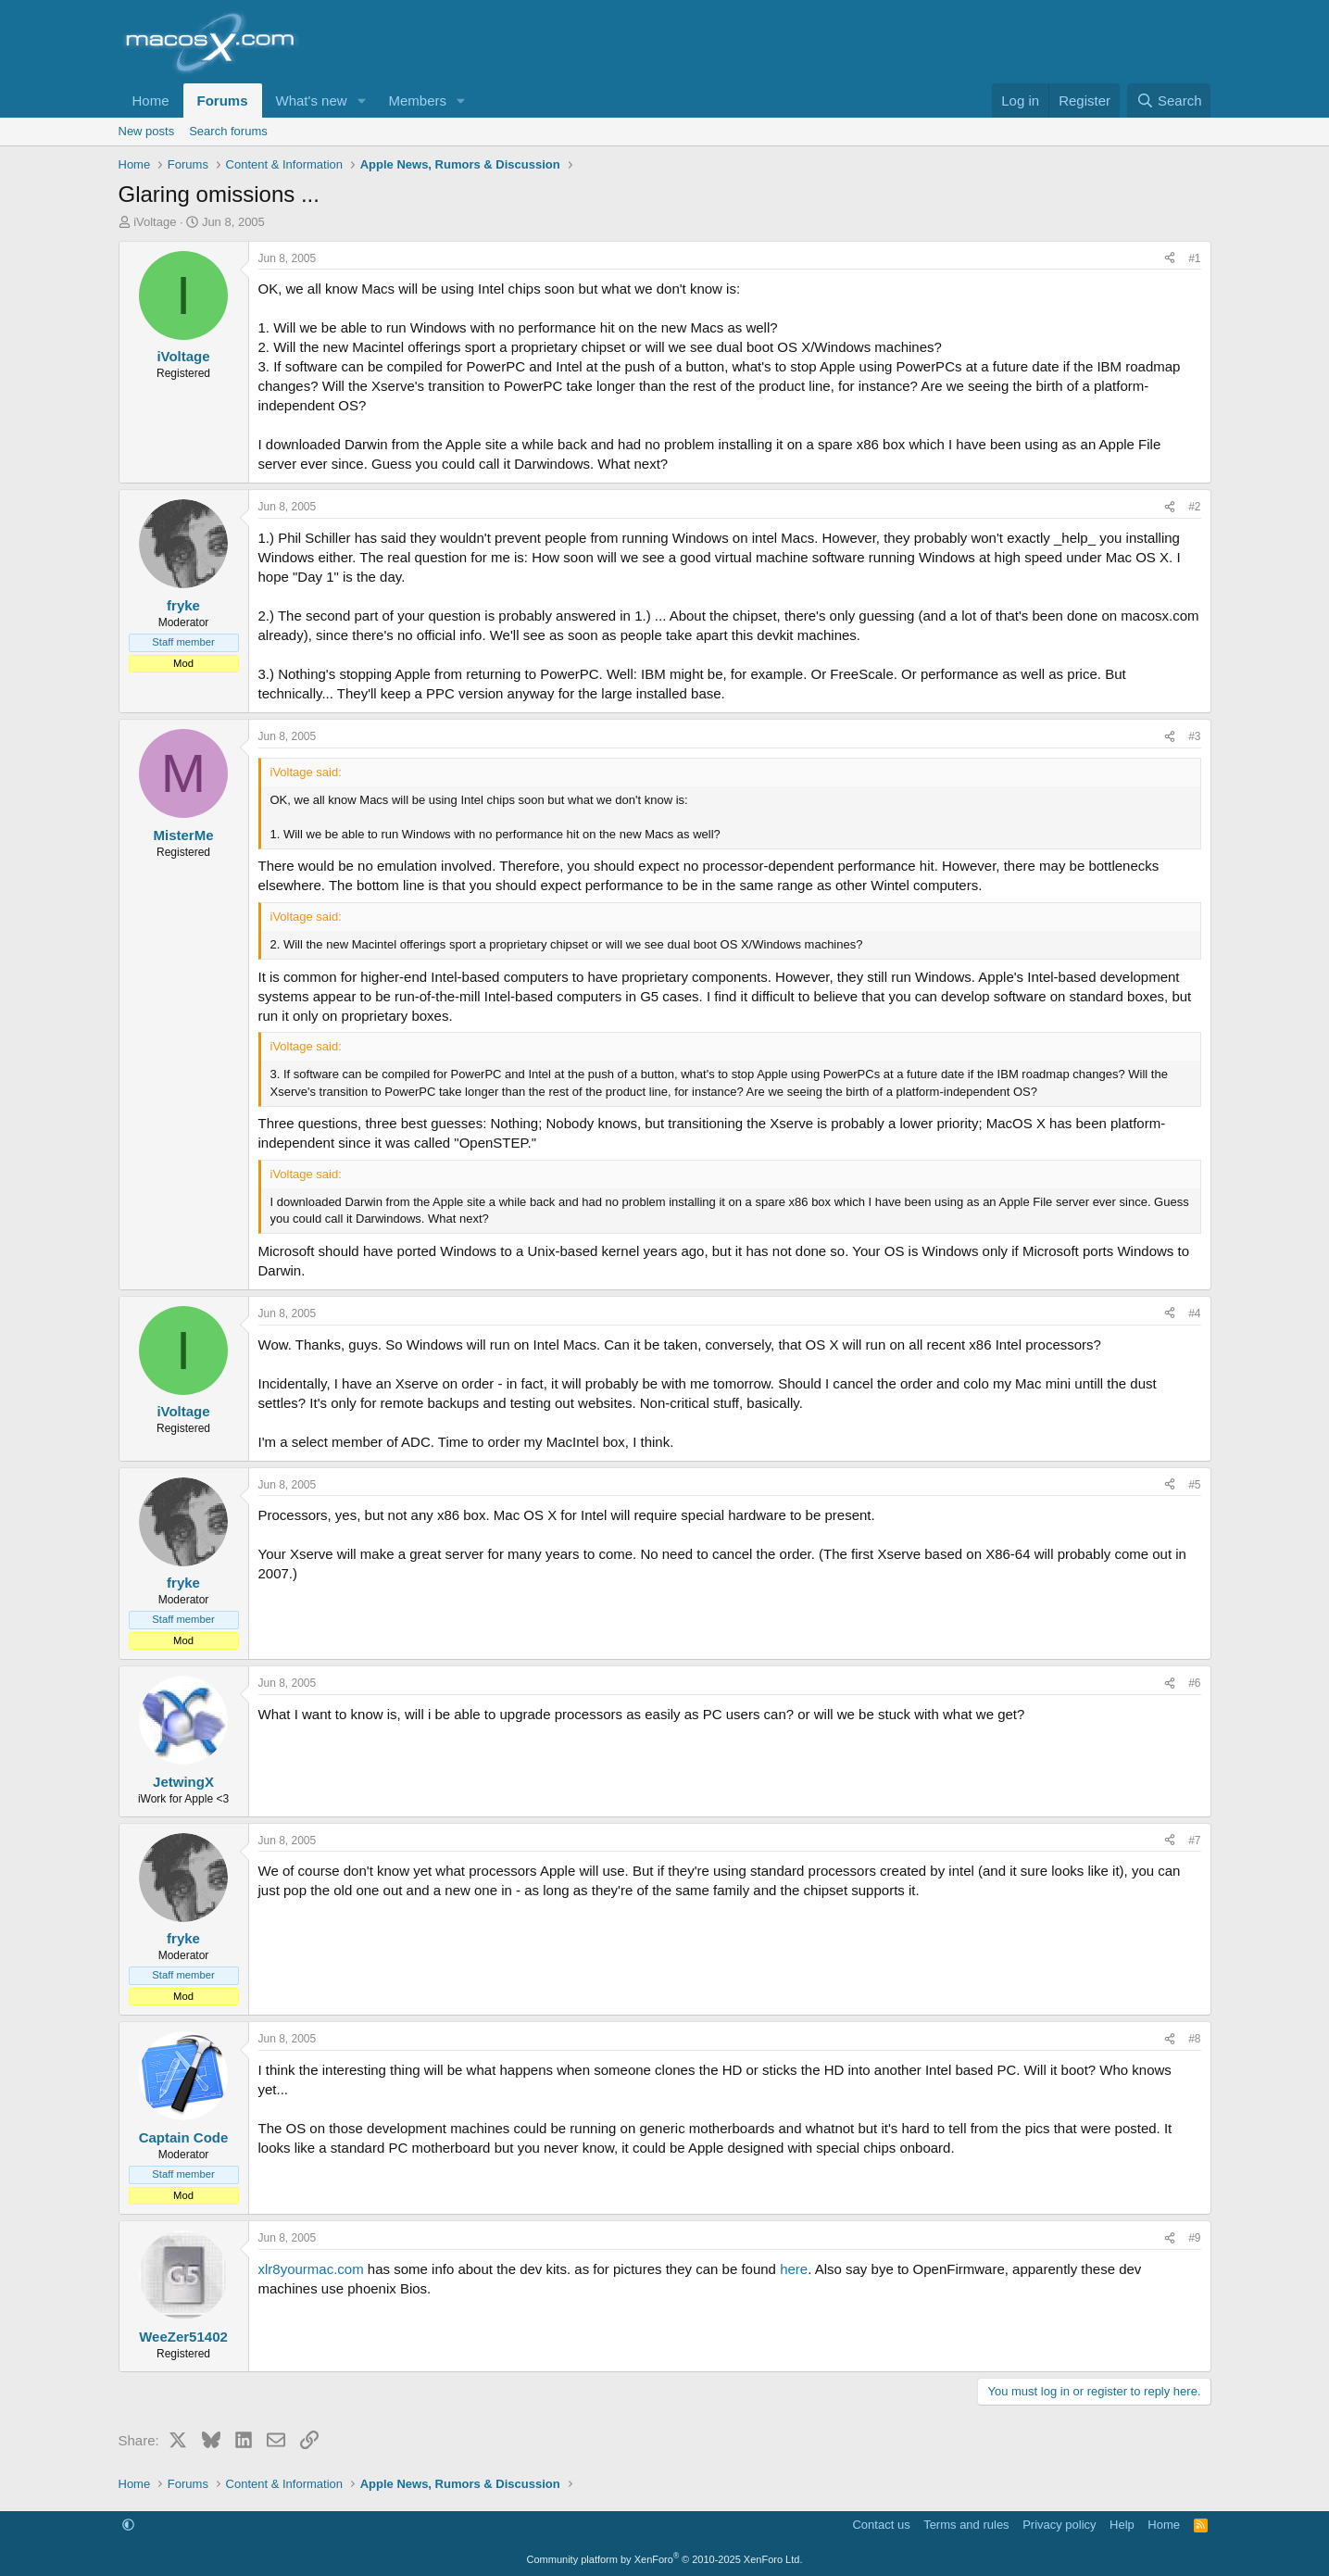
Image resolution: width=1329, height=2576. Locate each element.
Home (150, 100)
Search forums (228, 131)
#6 (1194, 1683)
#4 (1194, 1313)
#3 (1194, 736)
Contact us (880, 2525)
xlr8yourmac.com (311, 2269)
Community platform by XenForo (665, 2559)
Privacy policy (1059, 2525)
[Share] (1170, 259)
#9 (1194, 2237)
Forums (222, 100)
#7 (1194, 1840)
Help (1122, 2525)
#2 (1194, 506)
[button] (361, 100)
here (794, 2269)
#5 (1194, 1484)
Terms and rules (966, 2525)
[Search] (1169, 100)
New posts (147, 131)
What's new (311, 100)
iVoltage (154, 222)
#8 (1194, 2038)
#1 (1194, 258)
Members (417, 100)
